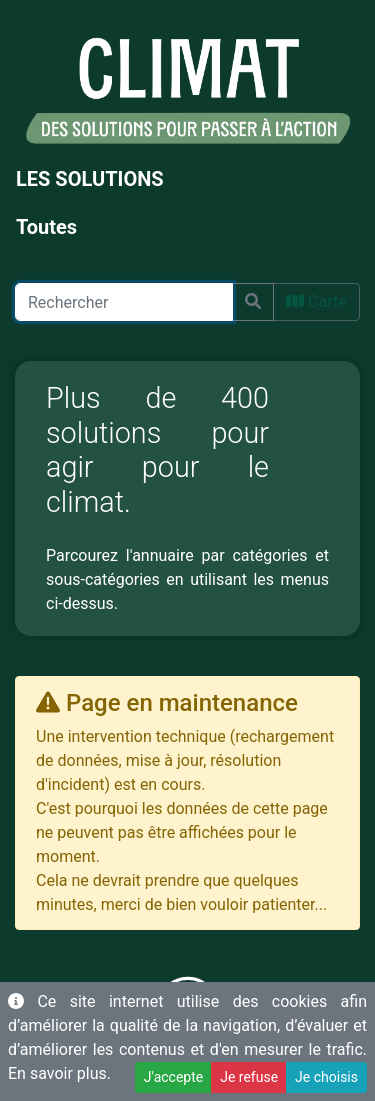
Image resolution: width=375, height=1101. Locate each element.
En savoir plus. (59, 1073)
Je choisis (326, 1077)
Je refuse (249, 1077)
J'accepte (173, 1077)
